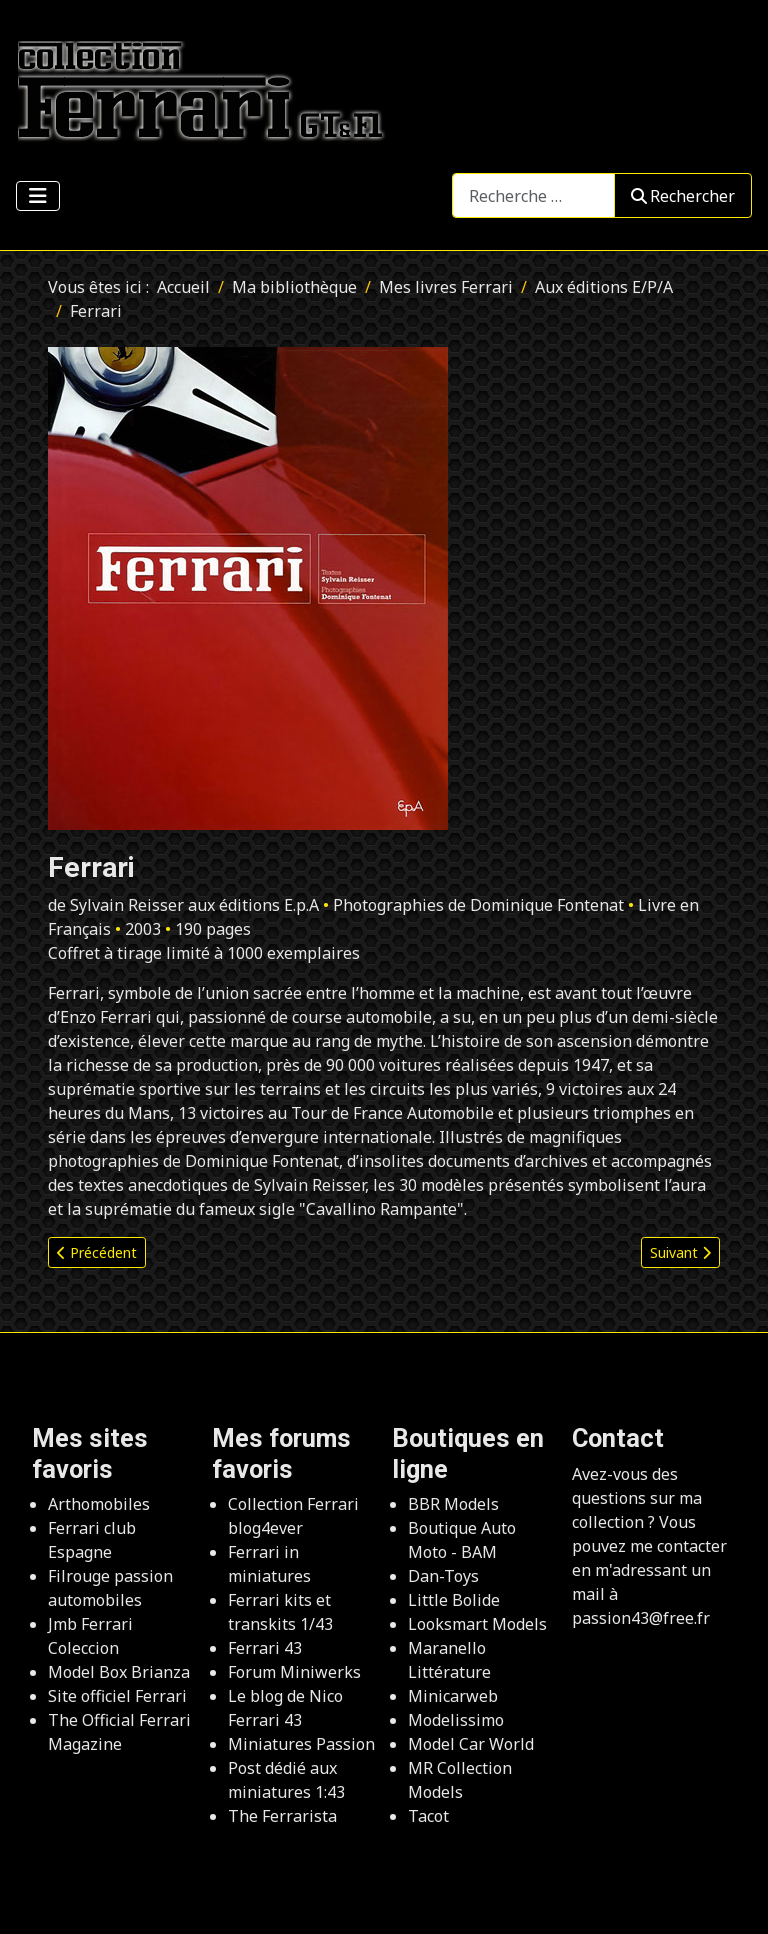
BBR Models (453, 1504)
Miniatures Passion (301, 1744)
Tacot (428, 1816)
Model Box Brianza (119, 1672)
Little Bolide (454, 1600)
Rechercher (683, 196)
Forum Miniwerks (294, 1672)
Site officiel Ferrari (117, 1696)
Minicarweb (453, 1696)
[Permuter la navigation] (38, 196)
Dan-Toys (443, 1576)
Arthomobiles (99, 1504)
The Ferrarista (282, 1816)
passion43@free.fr (641, 1618)
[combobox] (533, 195)
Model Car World (471, 1744)
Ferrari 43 (265, 1648)
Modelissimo (456, 1720)
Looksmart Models (477, 1624)
